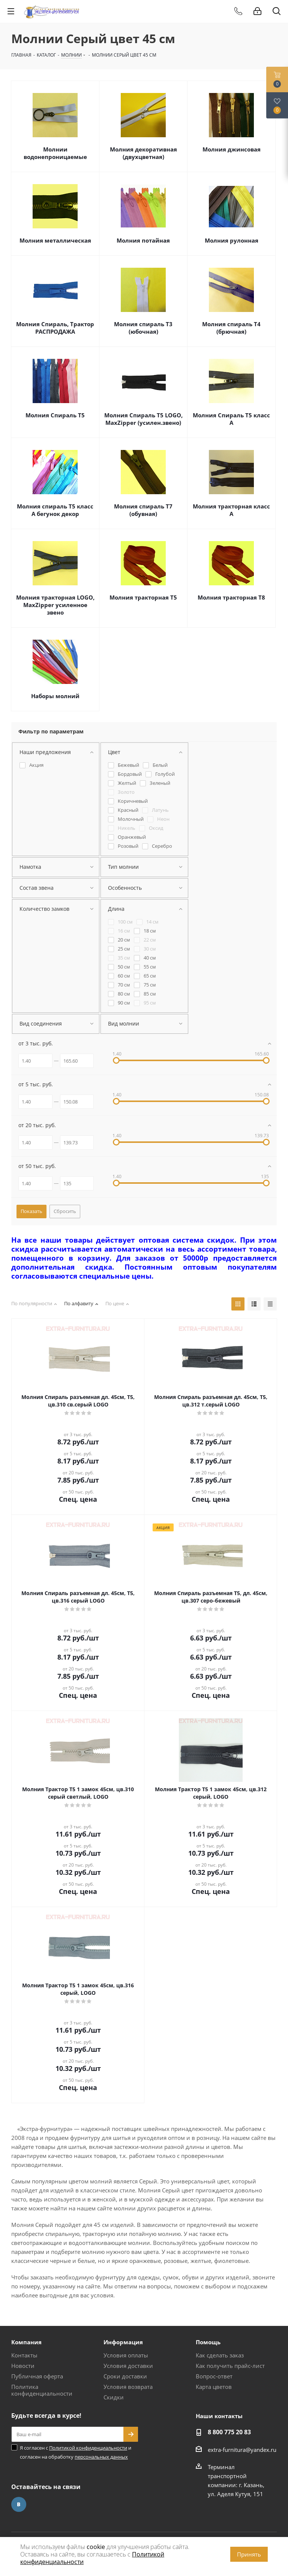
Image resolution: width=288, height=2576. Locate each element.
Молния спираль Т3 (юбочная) (143, 327)
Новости (22, 2365)
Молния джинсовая (231, 149)
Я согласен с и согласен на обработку (75, 2452)
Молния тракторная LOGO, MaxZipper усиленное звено (55, 605)
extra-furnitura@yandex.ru (242, 2449)
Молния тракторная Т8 (231, 597)
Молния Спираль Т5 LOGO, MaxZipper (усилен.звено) (143, 418)
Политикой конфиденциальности (88, 2447)
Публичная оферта (37, 2376)
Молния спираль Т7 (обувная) (143, 509)
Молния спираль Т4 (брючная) (231, 327)
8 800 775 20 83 (229, 2432)
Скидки (114, 2397)
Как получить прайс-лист (230, 2365)
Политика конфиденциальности (41, 2390)
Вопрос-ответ (214, 2376)
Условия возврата (128, 2386)
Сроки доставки (125, 2376)
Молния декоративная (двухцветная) (143, 152)
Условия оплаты (126, 2355)
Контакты (24, 2355)
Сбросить (65, 1211)
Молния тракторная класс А (231, 509)
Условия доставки (128, 2365)
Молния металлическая (55, 240)
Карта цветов (214, 2386)
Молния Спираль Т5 (55, 415)
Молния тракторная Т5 (143, 597)
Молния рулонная (231, 240)
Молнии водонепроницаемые (55, 152)
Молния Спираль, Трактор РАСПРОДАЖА (55, 327)
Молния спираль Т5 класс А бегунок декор (55, 509)
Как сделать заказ (220, 2355)
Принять (249, 2554)
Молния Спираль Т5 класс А (231, 418)
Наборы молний (55, 696)
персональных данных (101, 2456)
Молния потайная (143, 240)
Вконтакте (18, 2504)
